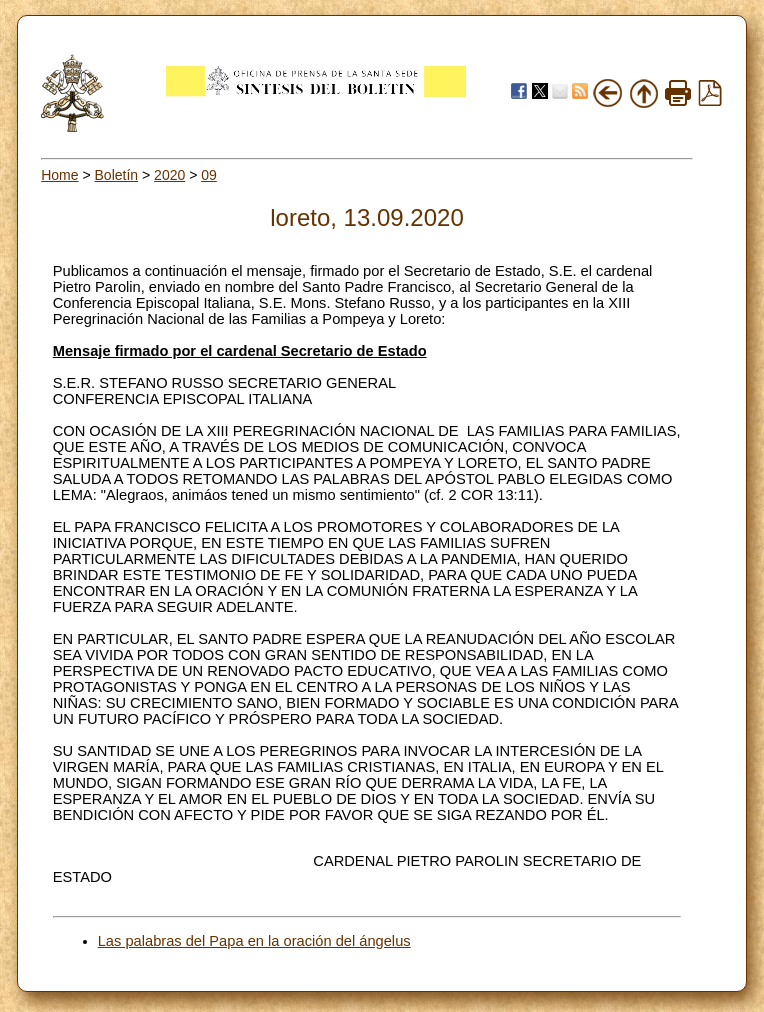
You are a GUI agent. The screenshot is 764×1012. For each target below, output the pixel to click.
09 (209, 175)
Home (59, 175)
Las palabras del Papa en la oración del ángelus (254, 941)
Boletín (117, 175)
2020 (169, 175)
